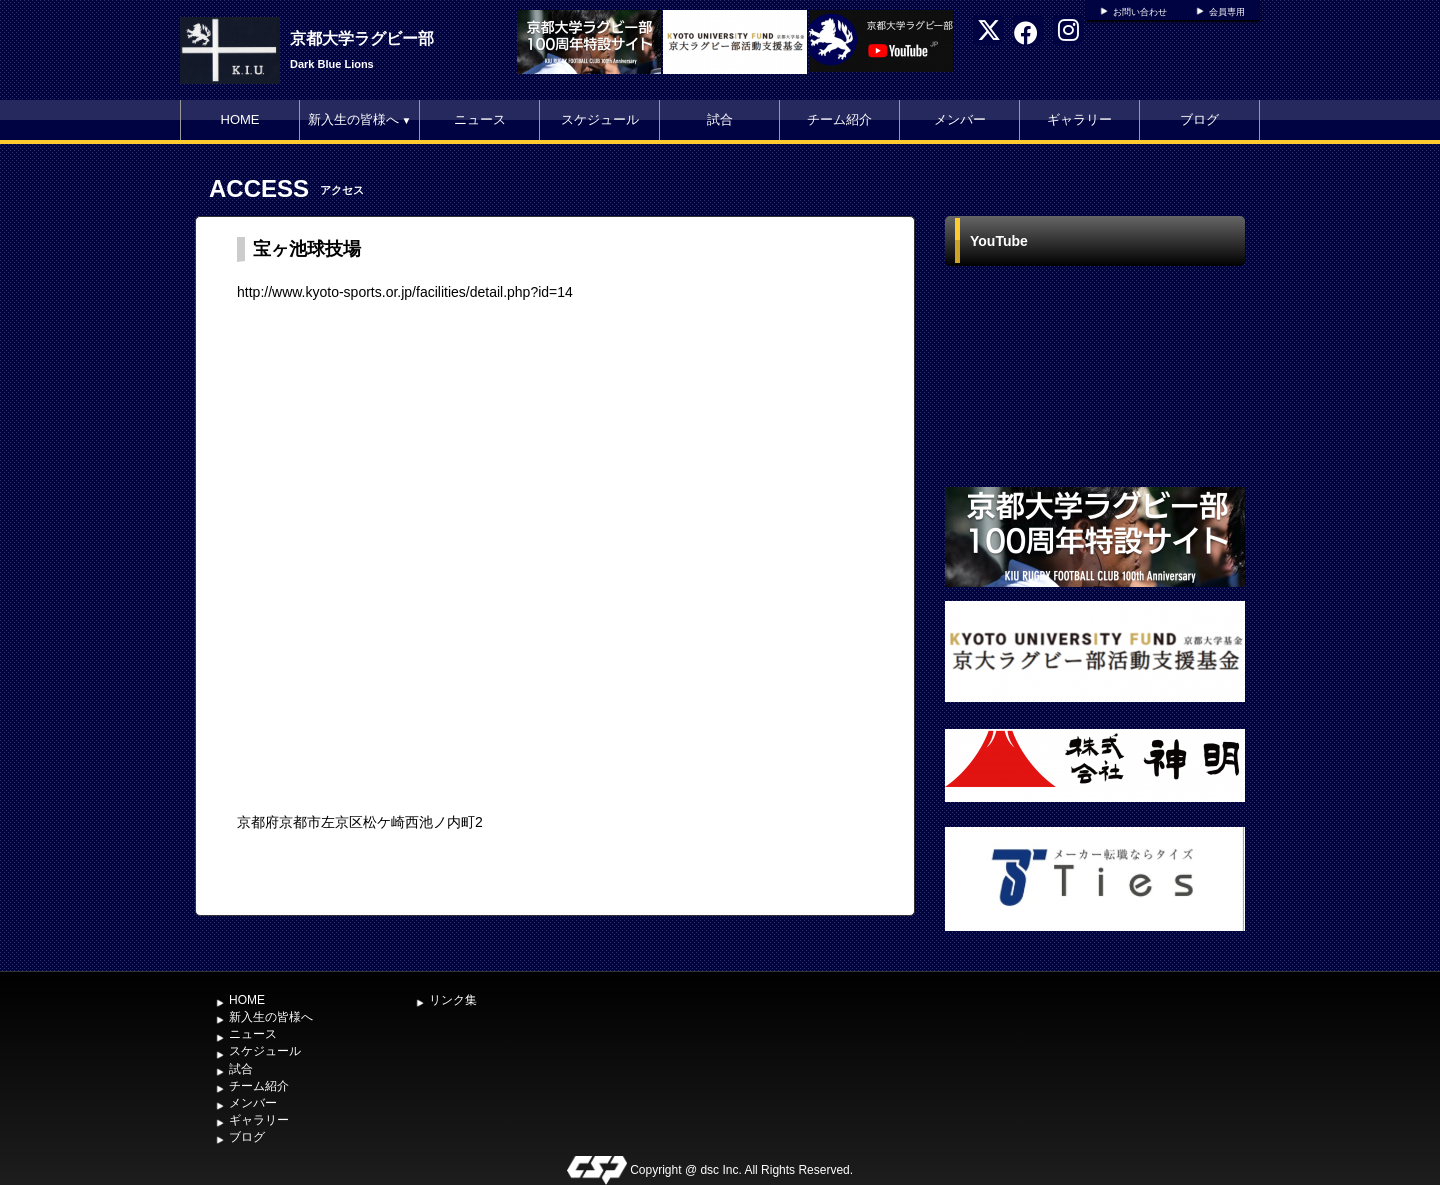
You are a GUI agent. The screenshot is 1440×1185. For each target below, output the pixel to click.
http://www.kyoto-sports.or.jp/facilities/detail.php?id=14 (405, 292)
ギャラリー (1079, 119)
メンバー (960, 119)
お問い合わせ (1140, 12)
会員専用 (1227, 12)
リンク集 (453, 1000)
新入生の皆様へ (360, 119)
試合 (720, 119)
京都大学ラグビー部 (362, 38)
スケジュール (600, 119)
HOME (240, 119)
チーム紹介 (839, 119)
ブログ (1199, 119)
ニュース (480, 119)
